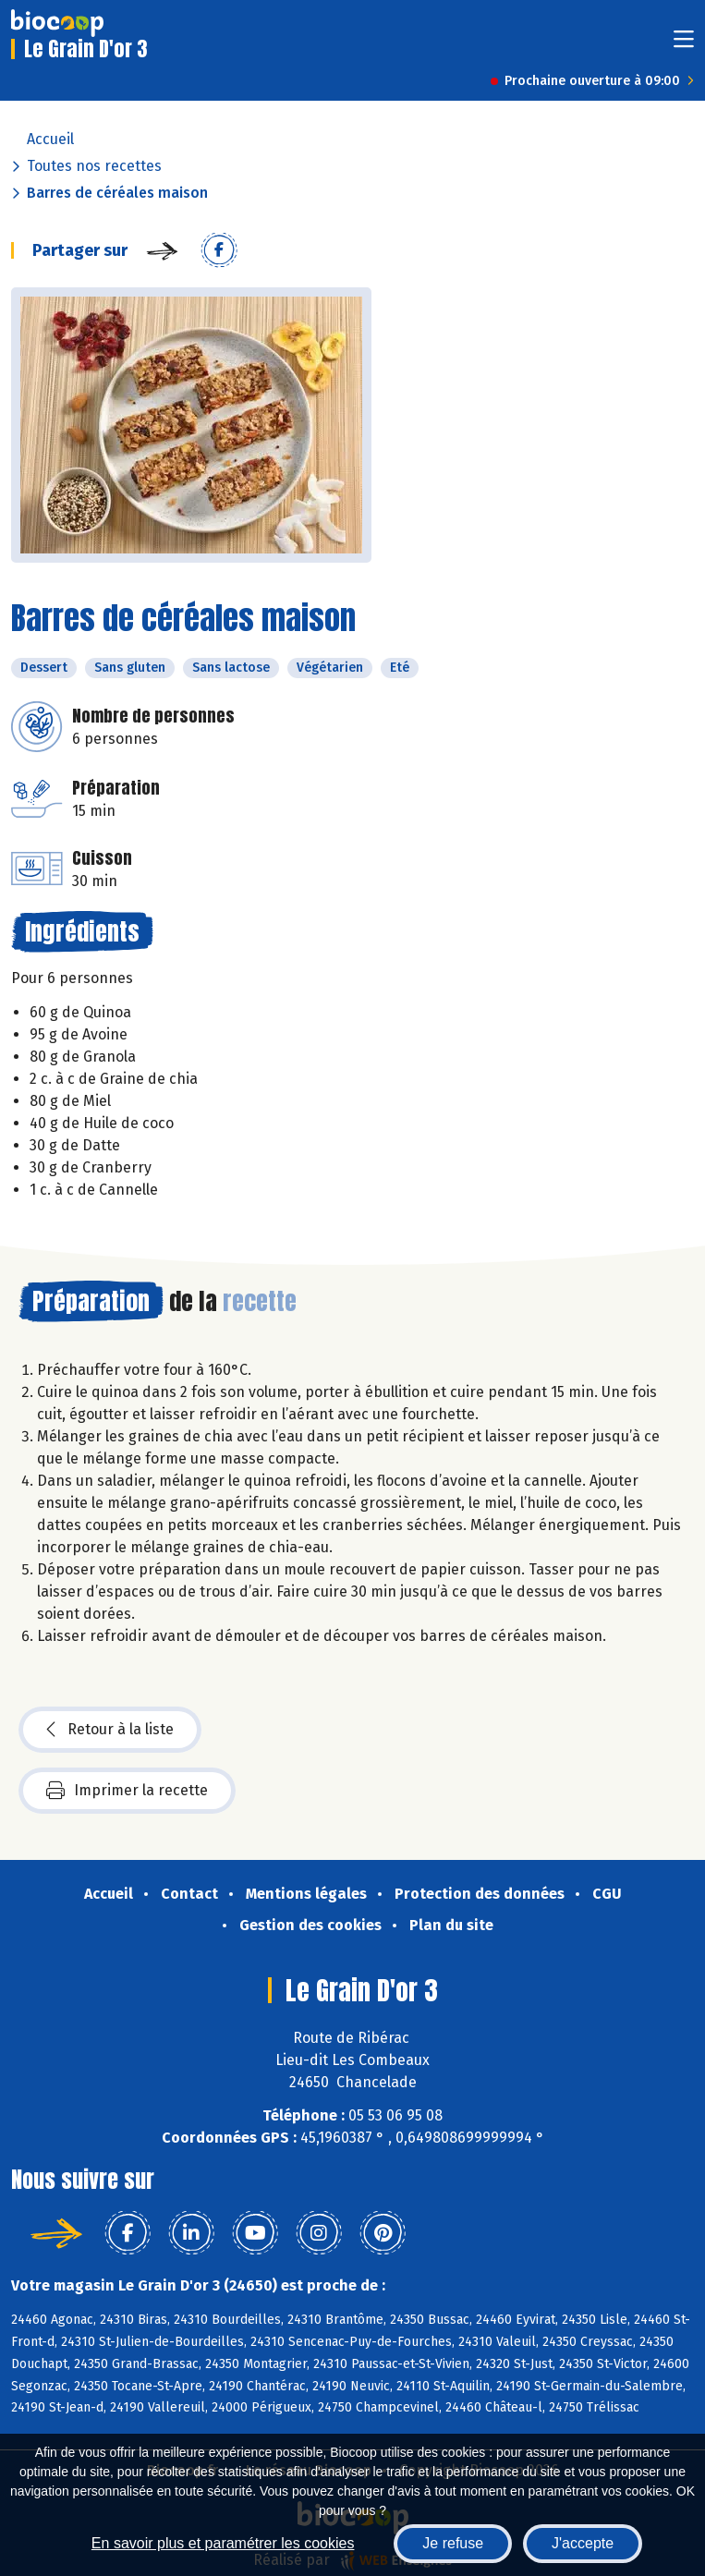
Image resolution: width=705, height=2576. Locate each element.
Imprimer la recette (127, 1790)
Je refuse (452, 2543)
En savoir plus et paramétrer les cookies (223, 2543)
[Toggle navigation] (684, 44)
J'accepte (583, 2543)
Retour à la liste (110, 1729)
